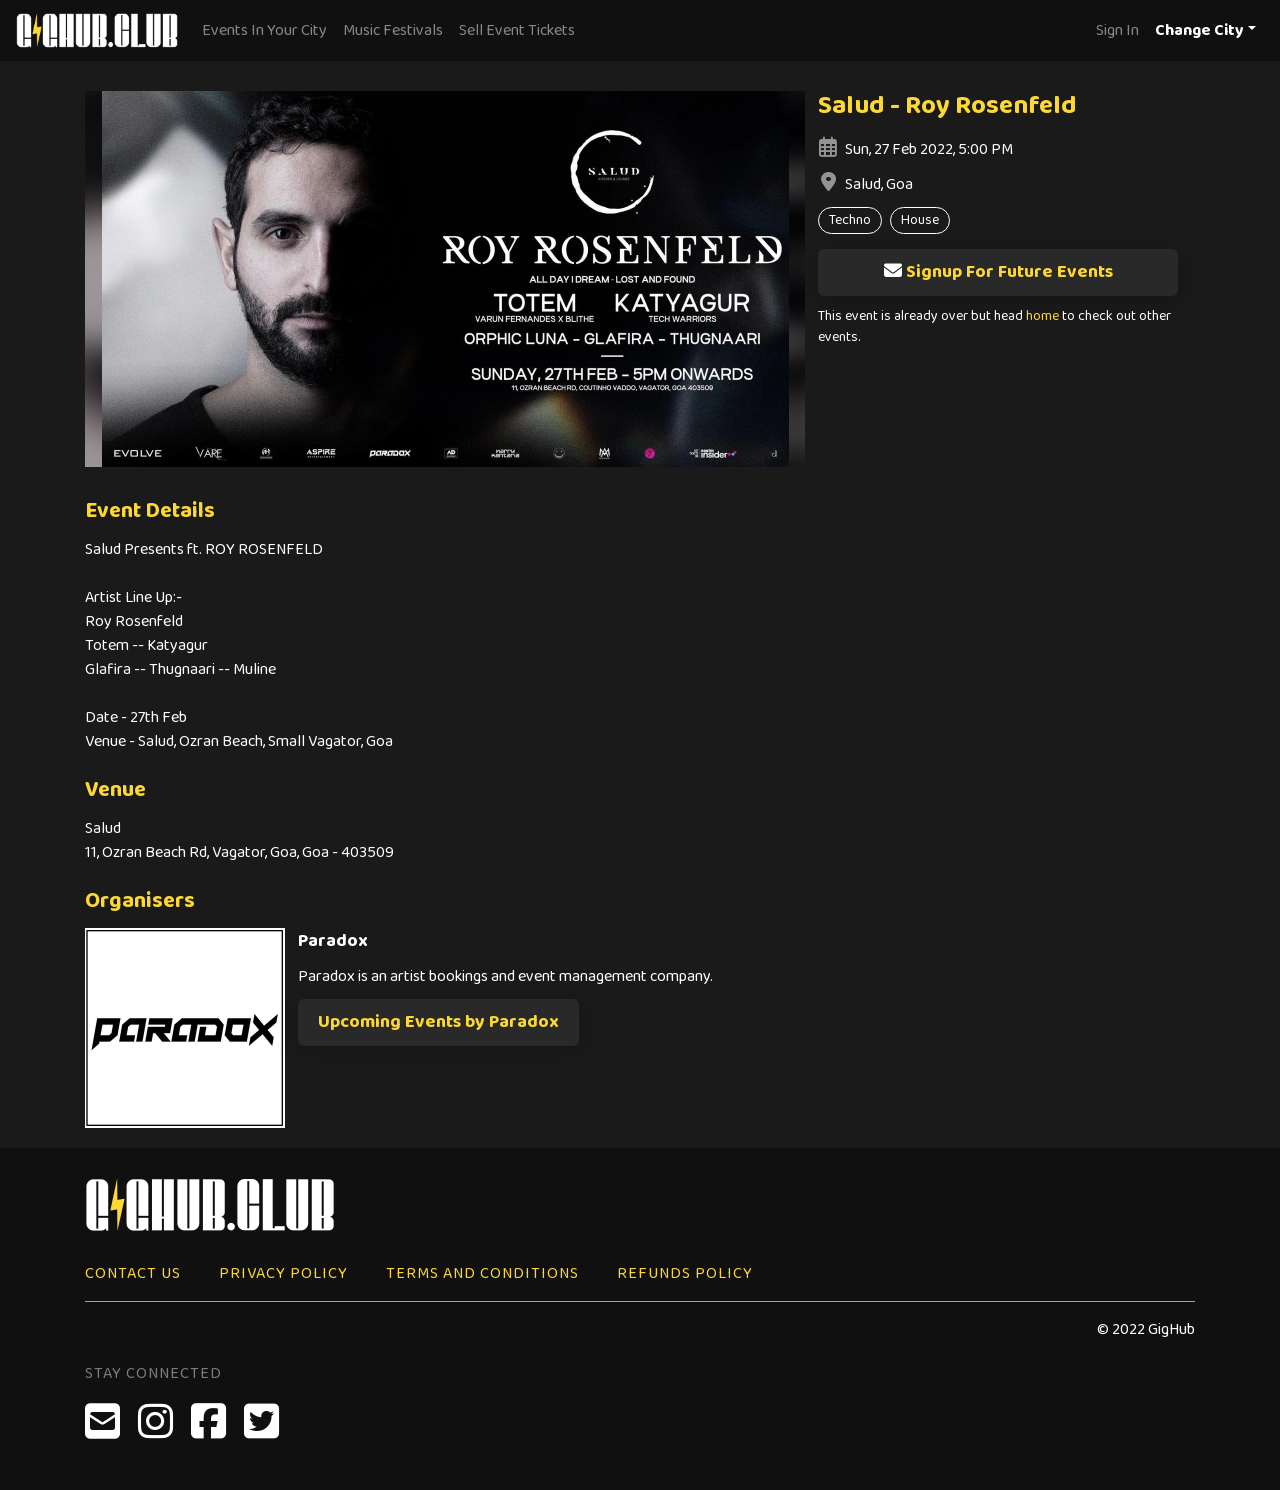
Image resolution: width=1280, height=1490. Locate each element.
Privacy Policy (283, 1273)
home (1042, 316)
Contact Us (133, 1273)
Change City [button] (1199, 30)
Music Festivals (393, 30)
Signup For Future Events (998, 272)
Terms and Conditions (482, 1273)
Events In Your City (264, 30)
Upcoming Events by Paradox (438, 1022)
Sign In (1117, 30)
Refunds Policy (685, 1273)
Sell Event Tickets (517, 30)
